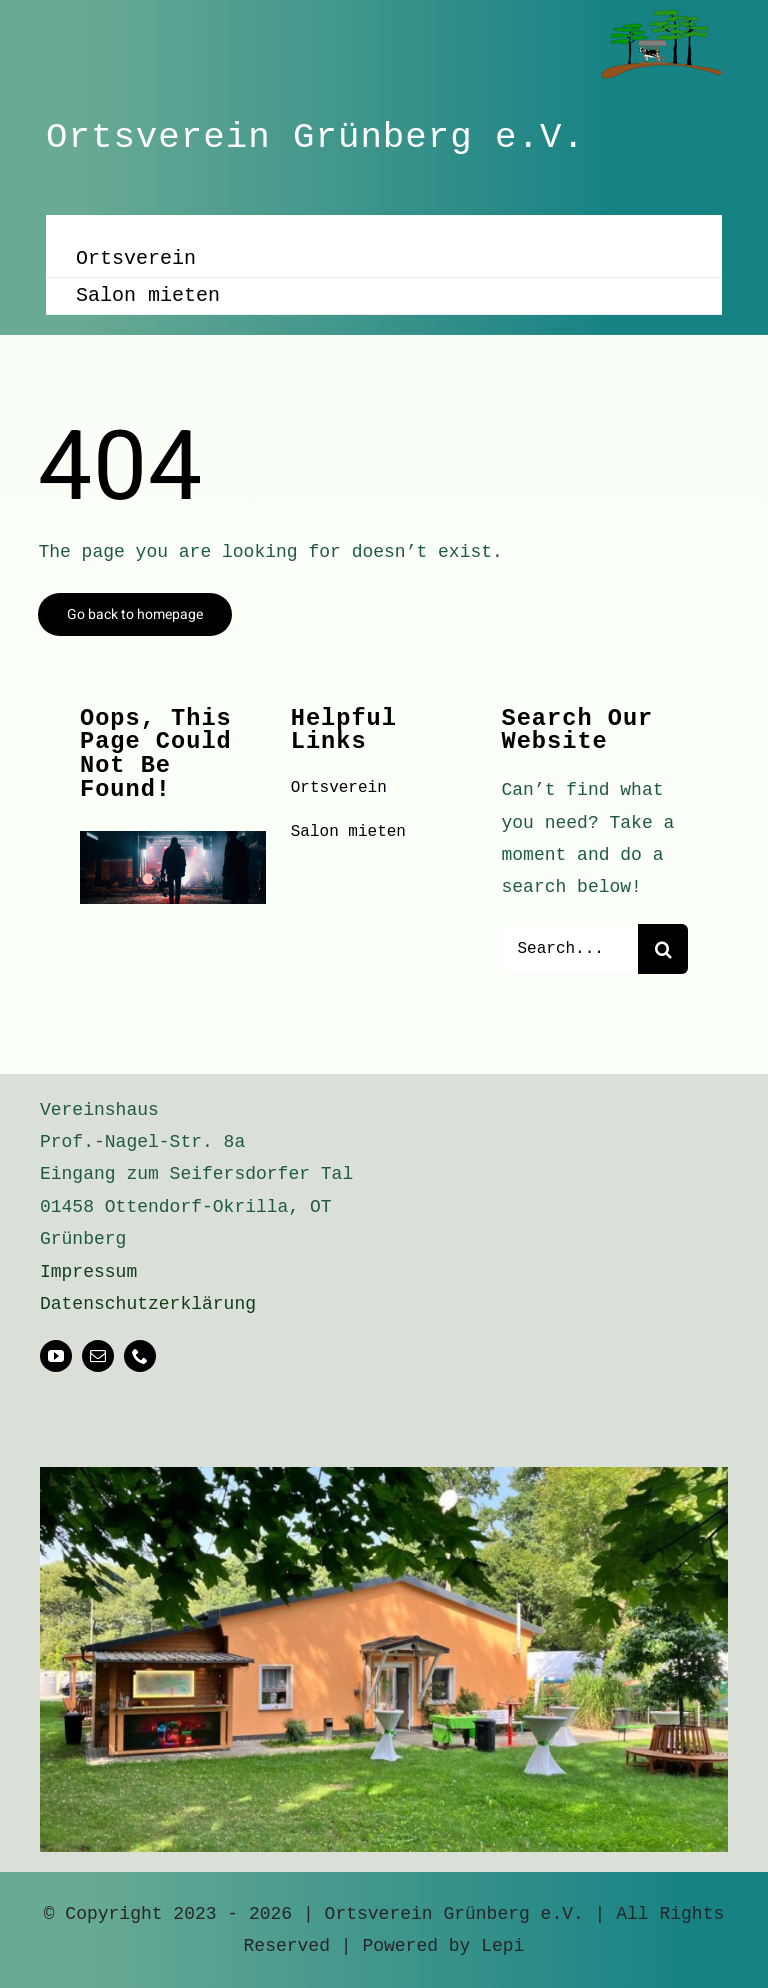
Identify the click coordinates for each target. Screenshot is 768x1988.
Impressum (88, 1272)
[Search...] (570, 949)
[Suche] (663, 949)
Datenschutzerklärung (148, 1304)
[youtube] (56, 1356)
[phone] (140, 1356)
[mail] (98, 1356)
